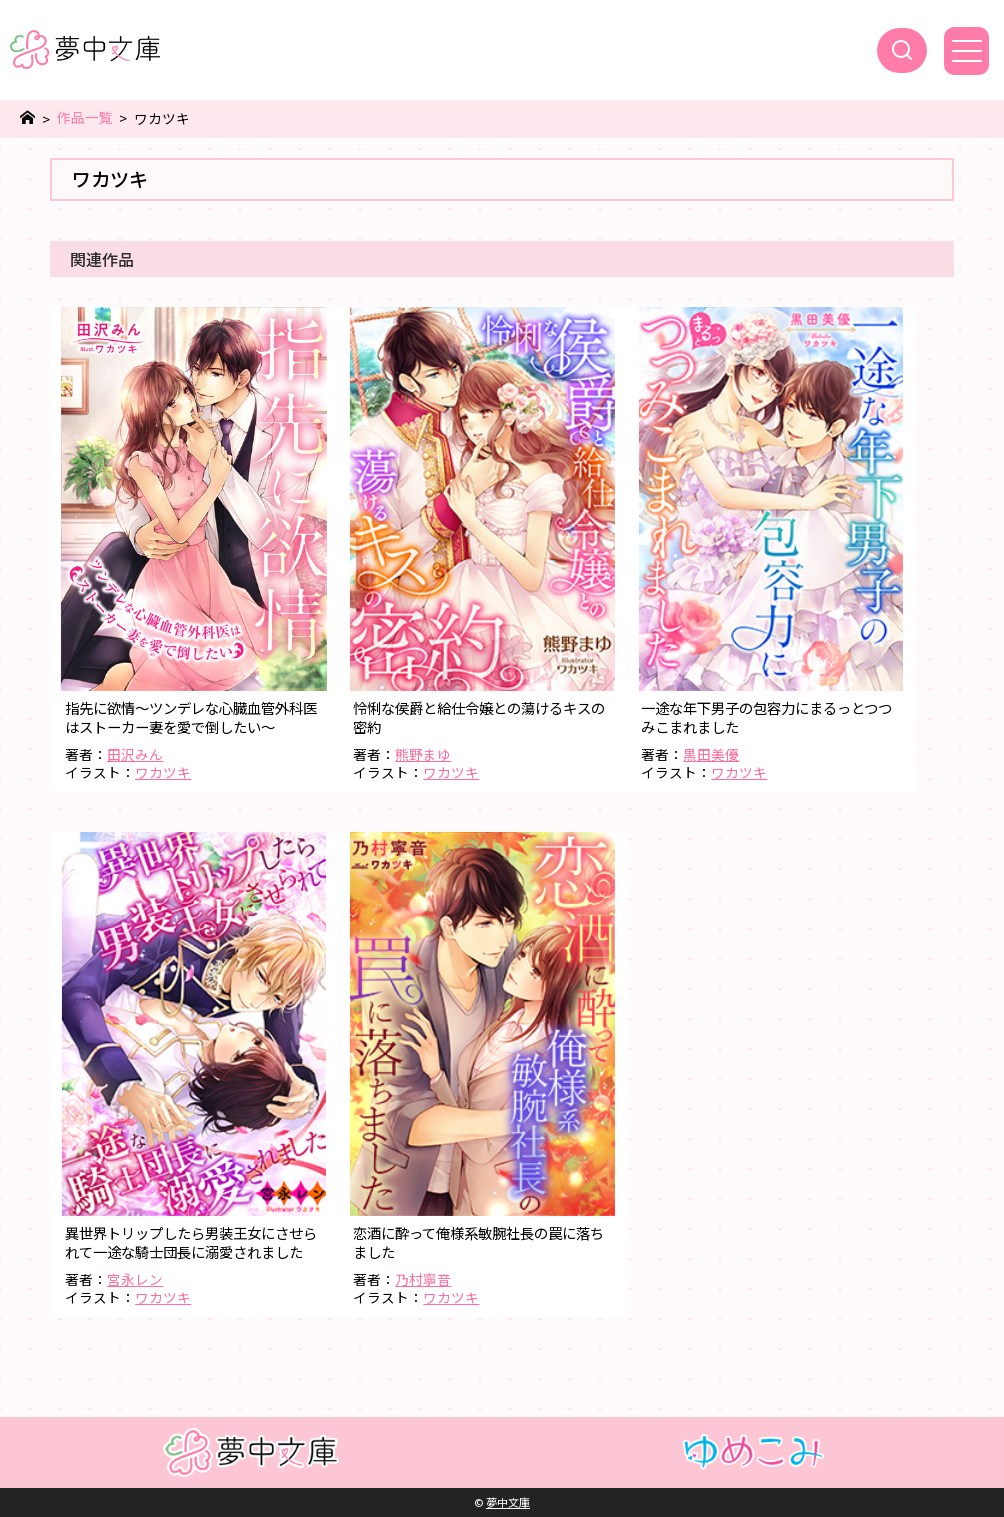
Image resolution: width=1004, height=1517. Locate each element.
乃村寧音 (423, 1279)
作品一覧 (85, 117)
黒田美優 (711, 754)
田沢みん (135, 754)
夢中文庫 (508, 1502)
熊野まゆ (423, 754)
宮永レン (135, 1279)
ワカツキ (163, 772)
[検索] (902, 50)
